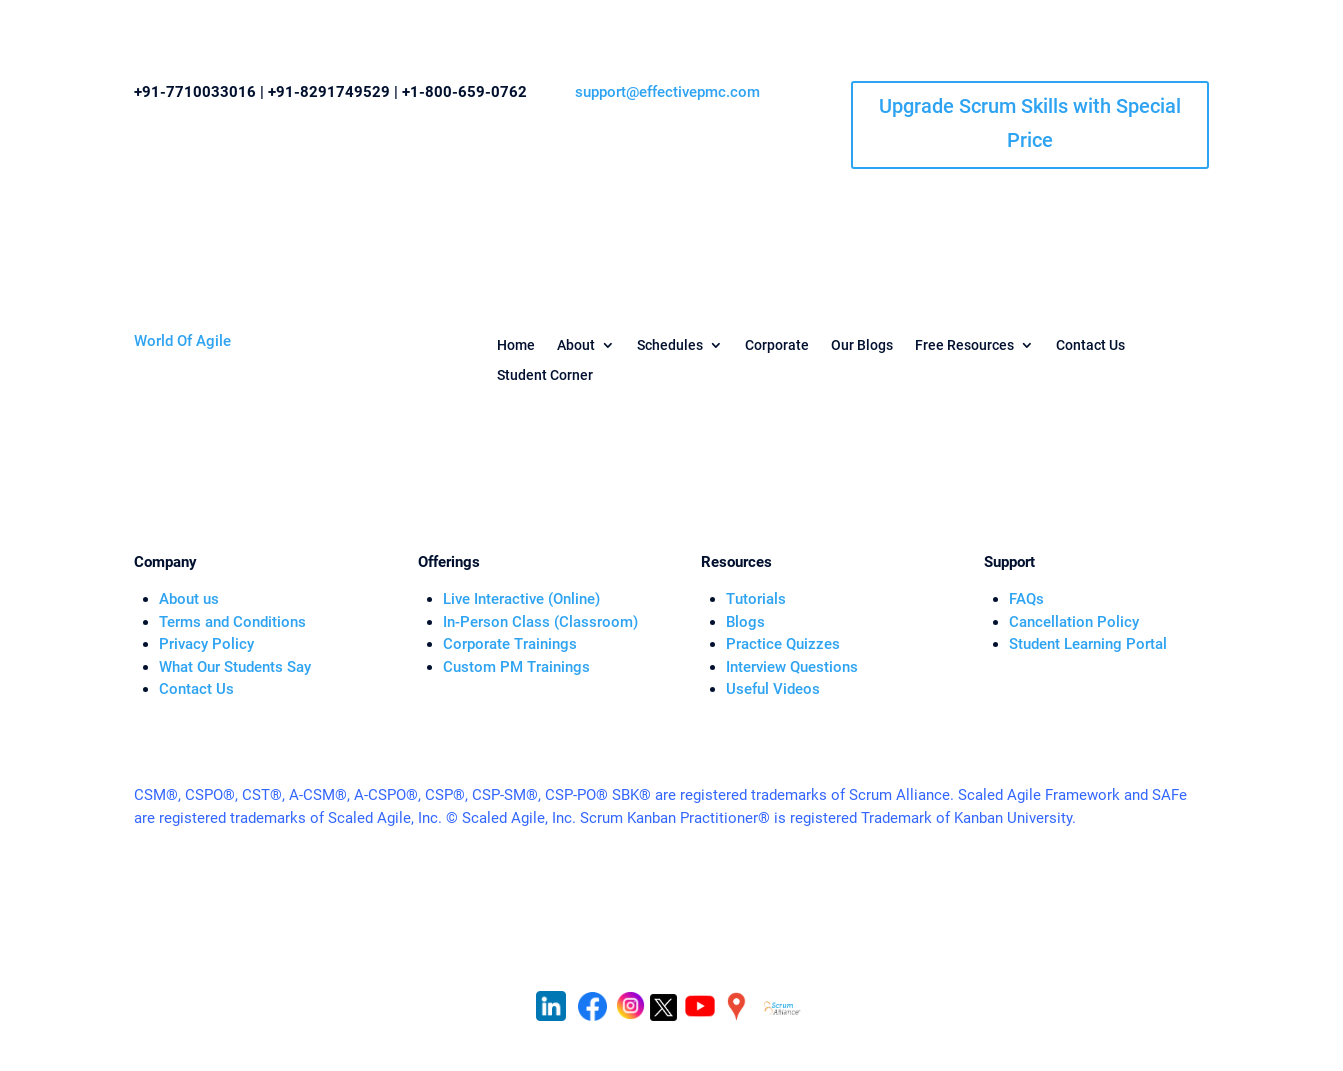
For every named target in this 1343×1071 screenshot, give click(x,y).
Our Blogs (862, 345)
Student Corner (545, 375)
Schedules (670, 345)
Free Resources (964, 345)
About (576, 345)
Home (516, 345)
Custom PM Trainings (516, 667)
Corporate (777, 345)
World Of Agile (182, 341)
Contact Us (1090, 345)
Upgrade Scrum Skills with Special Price (1030, 123)
